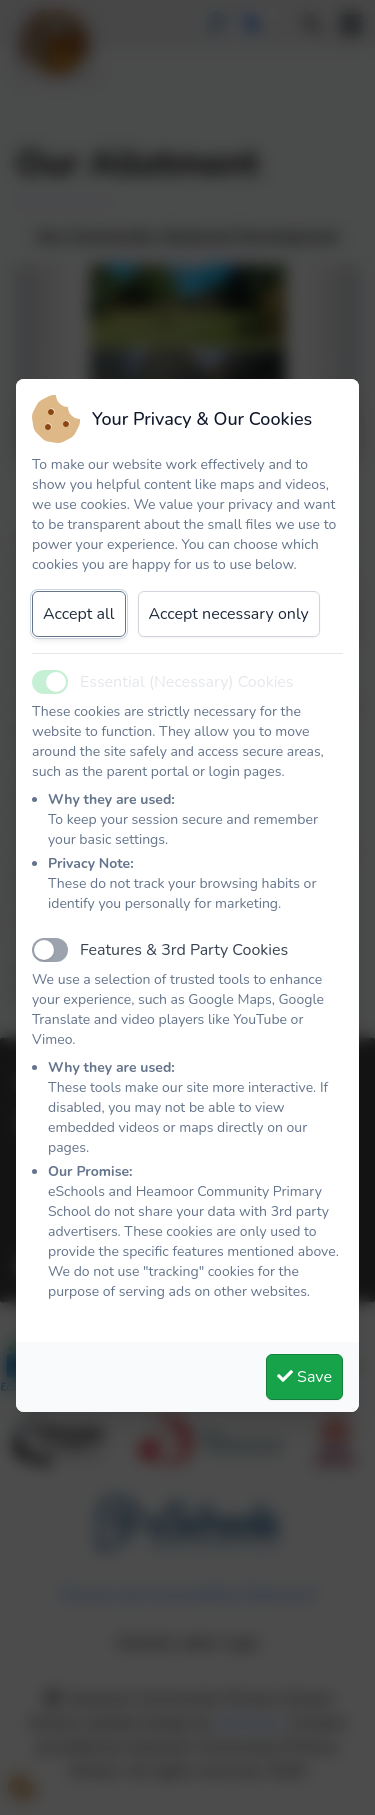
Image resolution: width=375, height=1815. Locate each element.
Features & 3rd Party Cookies (184, 950)
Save (304, 1377)
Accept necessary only (229, 614)
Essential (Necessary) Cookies (187, 682)
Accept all (79, 614)
